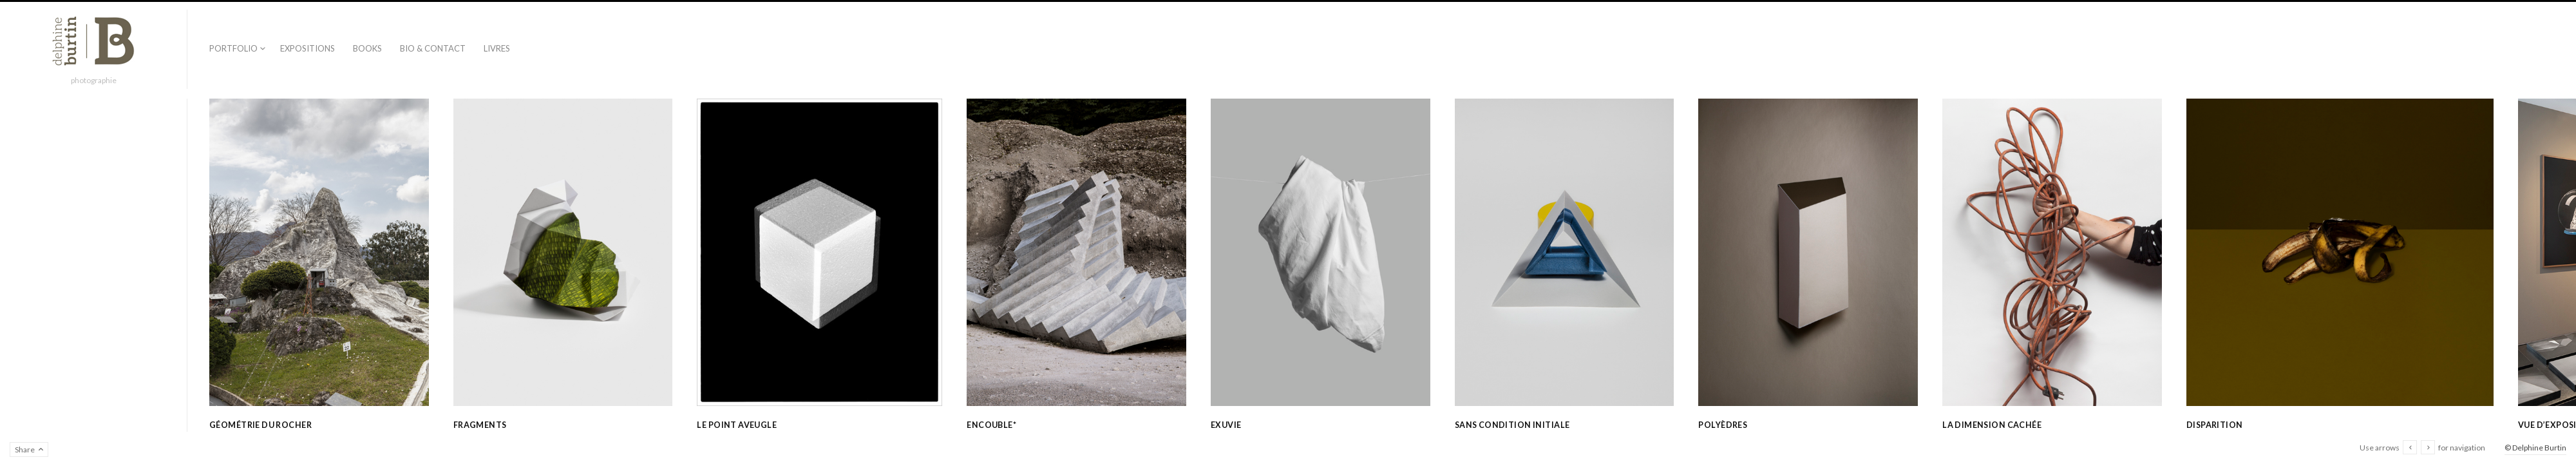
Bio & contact (433, 48)
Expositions (307, 48)
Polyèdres (1722, 425)
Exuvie (1226, 425)
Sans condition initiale (1512, 425)
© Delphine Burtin (2535, 447)
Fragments (480, 425)
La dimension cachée (1991, 425)
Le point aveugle (737, 425)
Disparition (2214, 425)
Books (367, 48)
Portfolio (233, 48)
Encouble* (991, 425)
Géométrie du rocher (260, 425)
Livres (497, 48)
